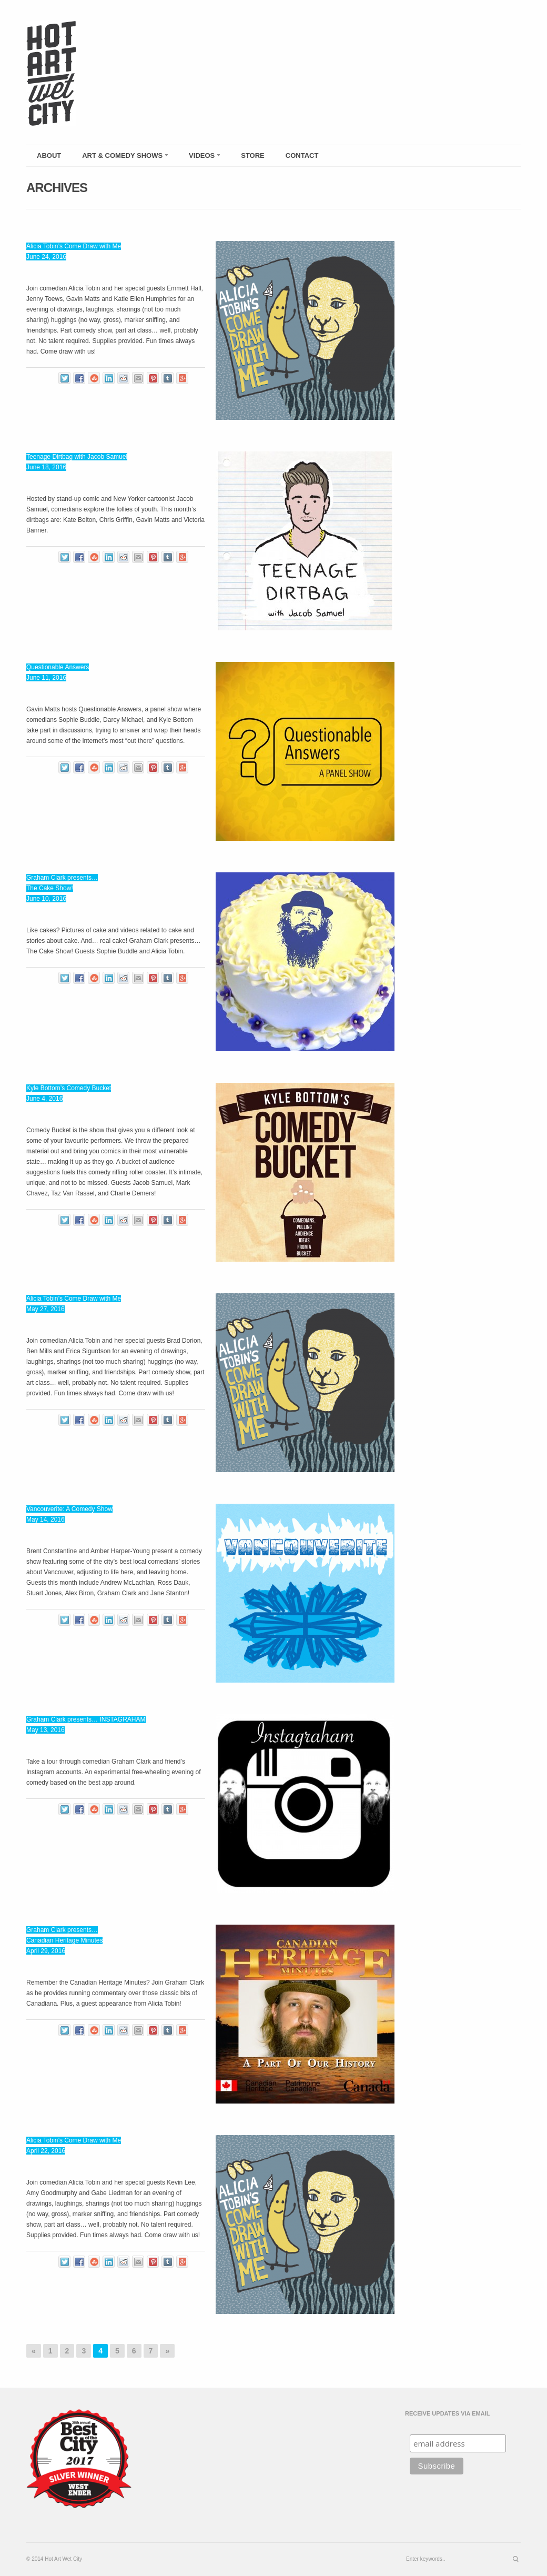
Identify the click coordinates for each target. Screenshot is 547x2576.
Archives (56, 187)
